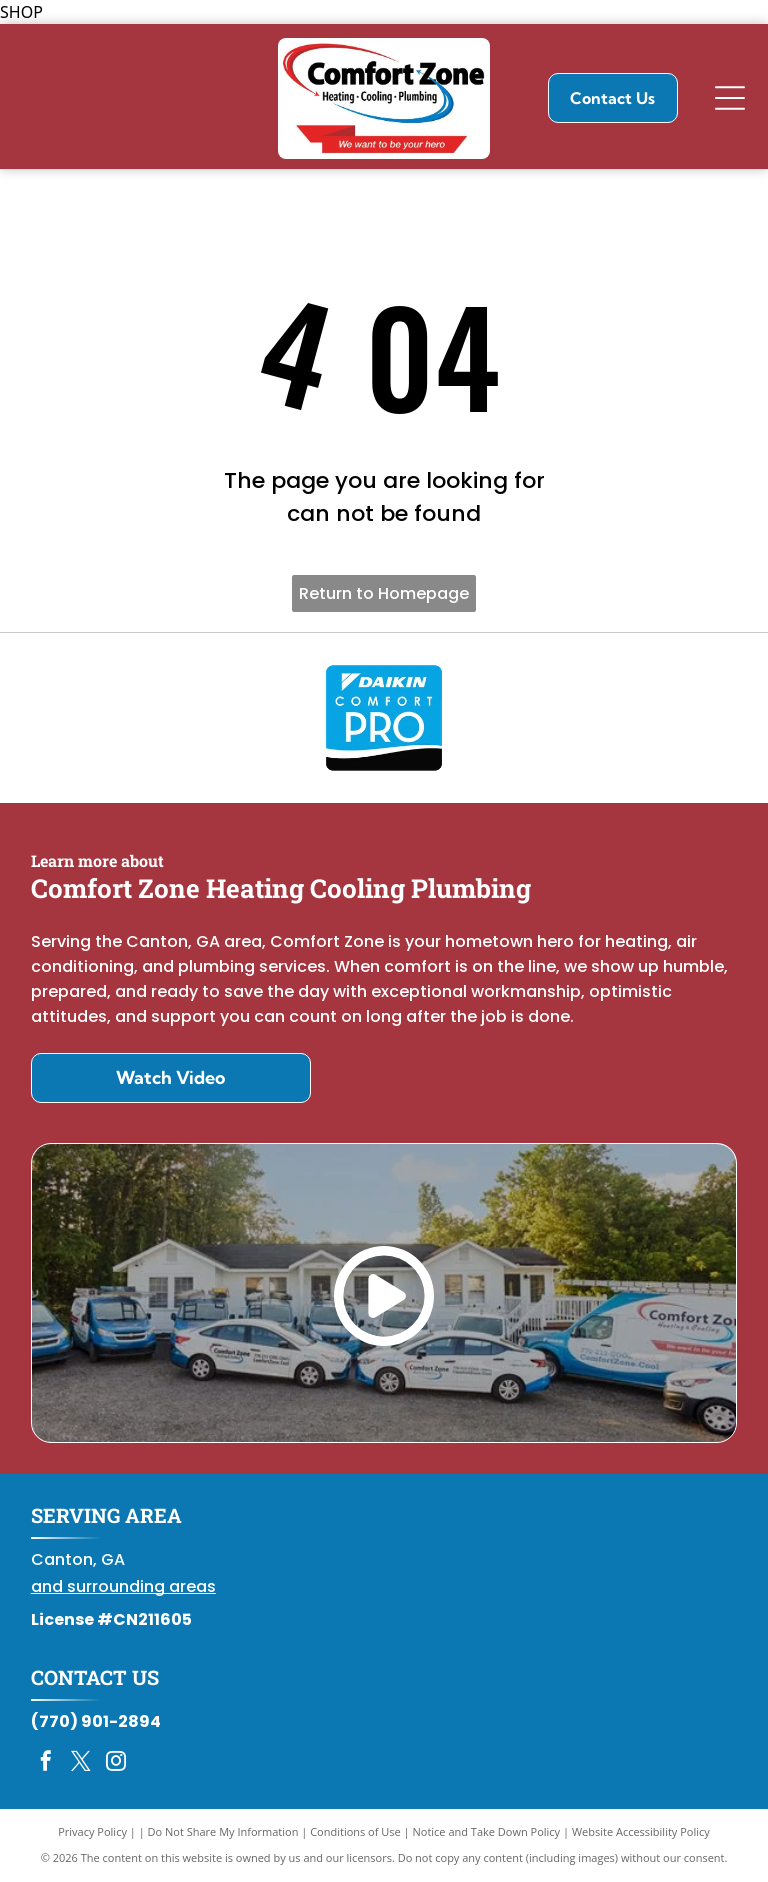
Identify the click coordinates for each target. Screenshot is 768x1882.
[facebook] (46, 1763)
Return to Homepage (384, 593)
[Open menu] (730, 98)
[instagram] (116, 1763)
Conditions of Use (355, 1831)
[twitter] (81, 1763)
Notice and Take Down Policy (487, 1831)
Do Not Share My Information (223, 1831)
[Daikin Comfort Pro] (384, 718)
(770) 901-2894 (96, 1721)
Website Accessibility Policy (641, 1831)
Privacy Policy (92, 1831)
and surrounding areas (123, 1586)
